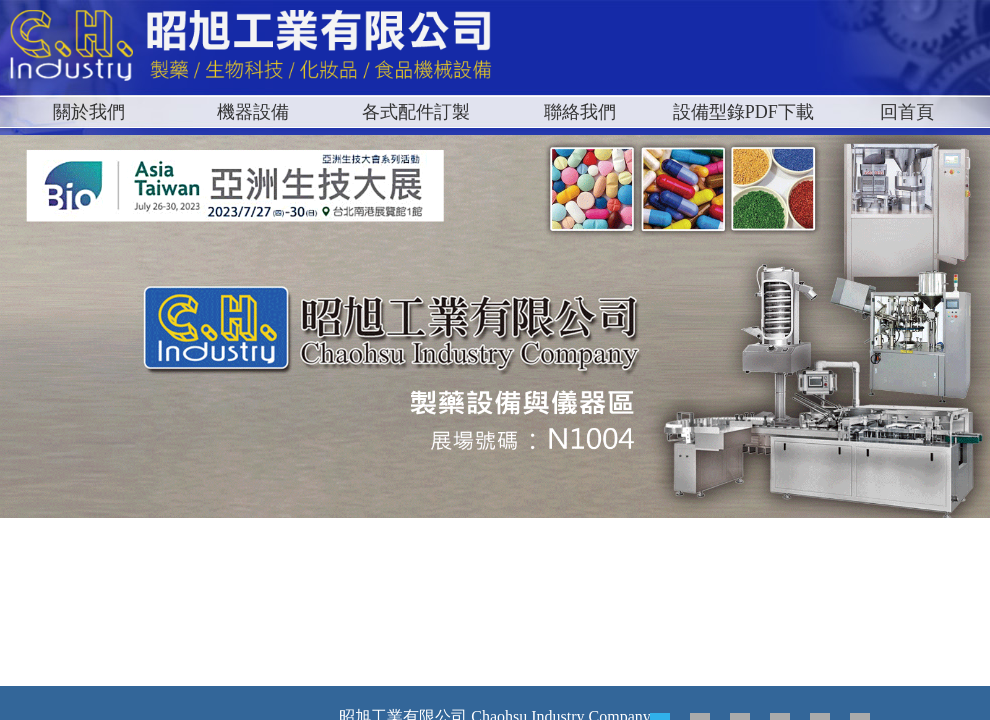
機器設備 (253, 112)
